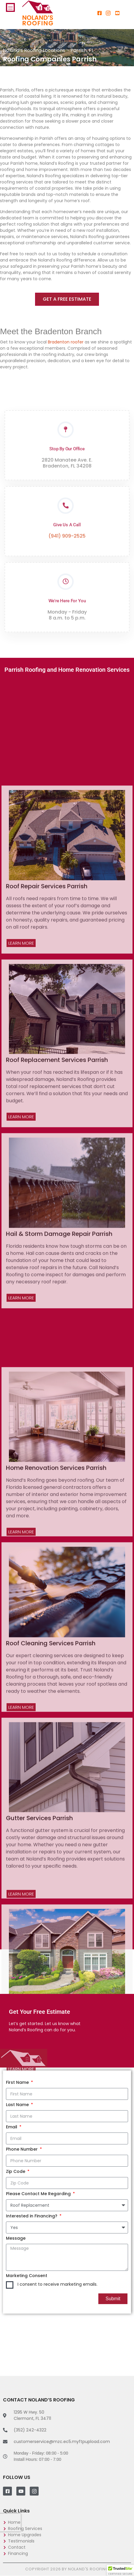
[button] (120, 2570)
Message (16, 2238)
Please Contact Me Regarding (39, 2194)
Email (12, 2127)
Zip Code (16, 2171)
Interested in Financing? (32, 2216)
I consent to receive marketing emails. (57, 2284)
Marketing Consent (26, 2276)
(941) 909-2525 (67, 594)
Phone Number (22, 2149)
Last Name (18, 2105)
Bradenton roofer (65, 342)
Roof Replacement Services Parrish (57, 1468)
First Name (18, 2082)
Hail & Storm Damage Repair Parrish (59, 1642)
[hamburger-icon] (10, 7)
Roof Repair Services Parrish (46, 1295)
